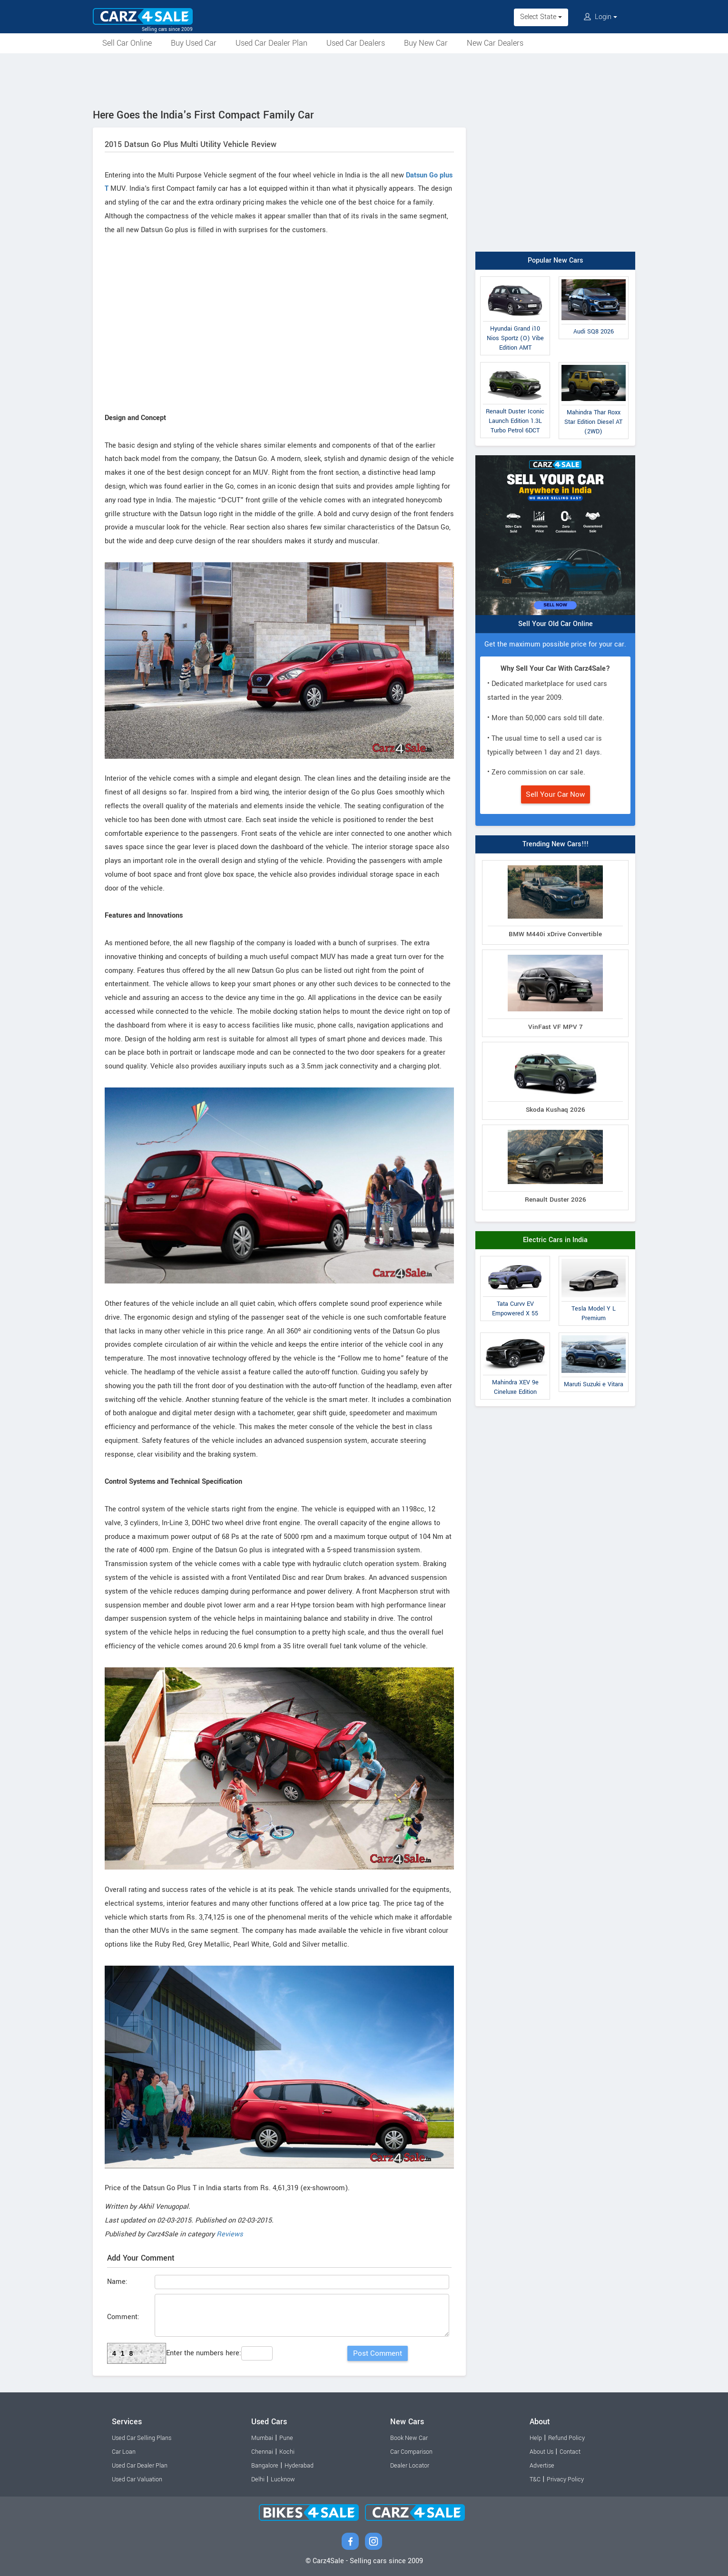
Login (600, 17)
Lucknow (283, 2479)
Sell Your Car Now (555, 794)
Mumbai (262, 2438)
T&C (535, 2479)
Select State (541, 17)
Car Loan (124, 2452)
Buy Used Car (193, 43)
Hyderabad (299, 2465)
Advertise (542, 2465)
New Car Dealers (495, 43)
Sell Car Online (127, 43)
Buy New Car (426, 43)
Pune (286, 2438)
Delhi (258, 2479)
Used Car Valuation (137, 2479)
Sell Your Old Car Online (555, 624)
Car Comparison (411, 2452)
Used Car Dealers (355, 43)
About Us (541, 2452)
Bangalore (264, 2465)
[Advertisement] (364, 79)
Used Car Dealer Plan (271, 43)
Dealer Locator (409, 2465)
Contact (570, 2452)
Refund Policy (566, 2438)
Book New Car (409, 2438)
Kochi (287, 2452)
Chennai (262, 2452)
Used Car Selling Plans (141, 2438)
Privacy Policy (565, 2479)
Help (536, 2438)
